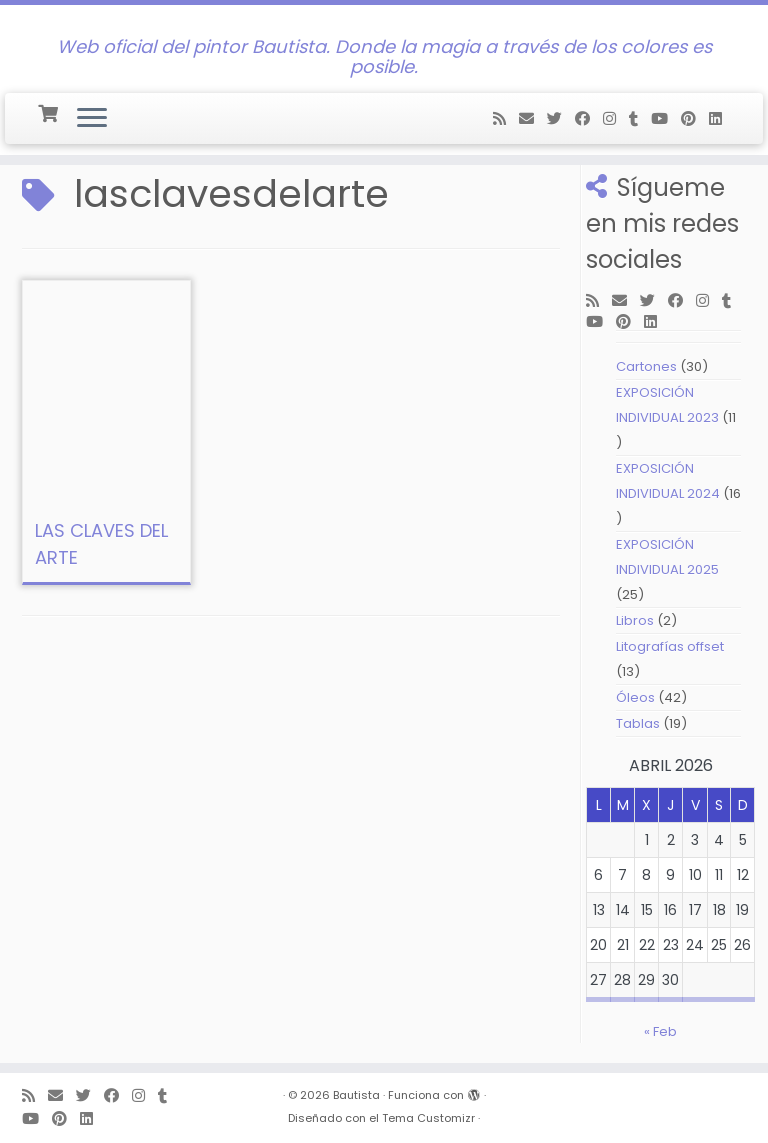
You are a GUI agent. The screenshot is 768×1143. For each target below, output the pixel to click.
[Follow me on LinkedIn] (722, 118)
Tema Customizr (428, 1118)
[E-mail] (533, 118)
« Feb (660, 1031)
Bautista (356, 1095)
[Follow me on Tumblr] (640, 118)
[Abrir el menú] (92, 119)
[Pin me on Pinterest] (695, 118)
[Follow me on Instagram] (616, 118)
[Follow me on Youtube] (666, 118)
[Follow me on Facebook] (589, 118)
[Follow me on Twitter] (561, 118)
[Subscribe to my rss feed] (506, 118)
